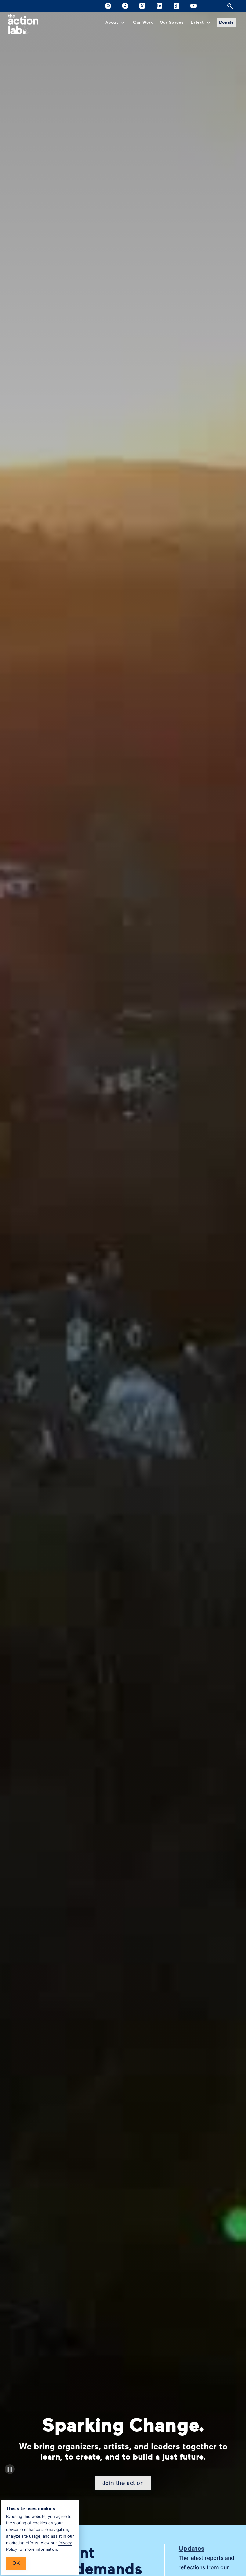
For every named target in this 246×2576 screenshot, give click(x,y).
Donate (226, 22)
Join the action (123, 2483)
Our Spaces (172, 22)
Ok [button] (16, 2563)
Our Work (143, 22)
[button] (115, 22)
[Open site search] (230, 6)
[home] (23, 24)
